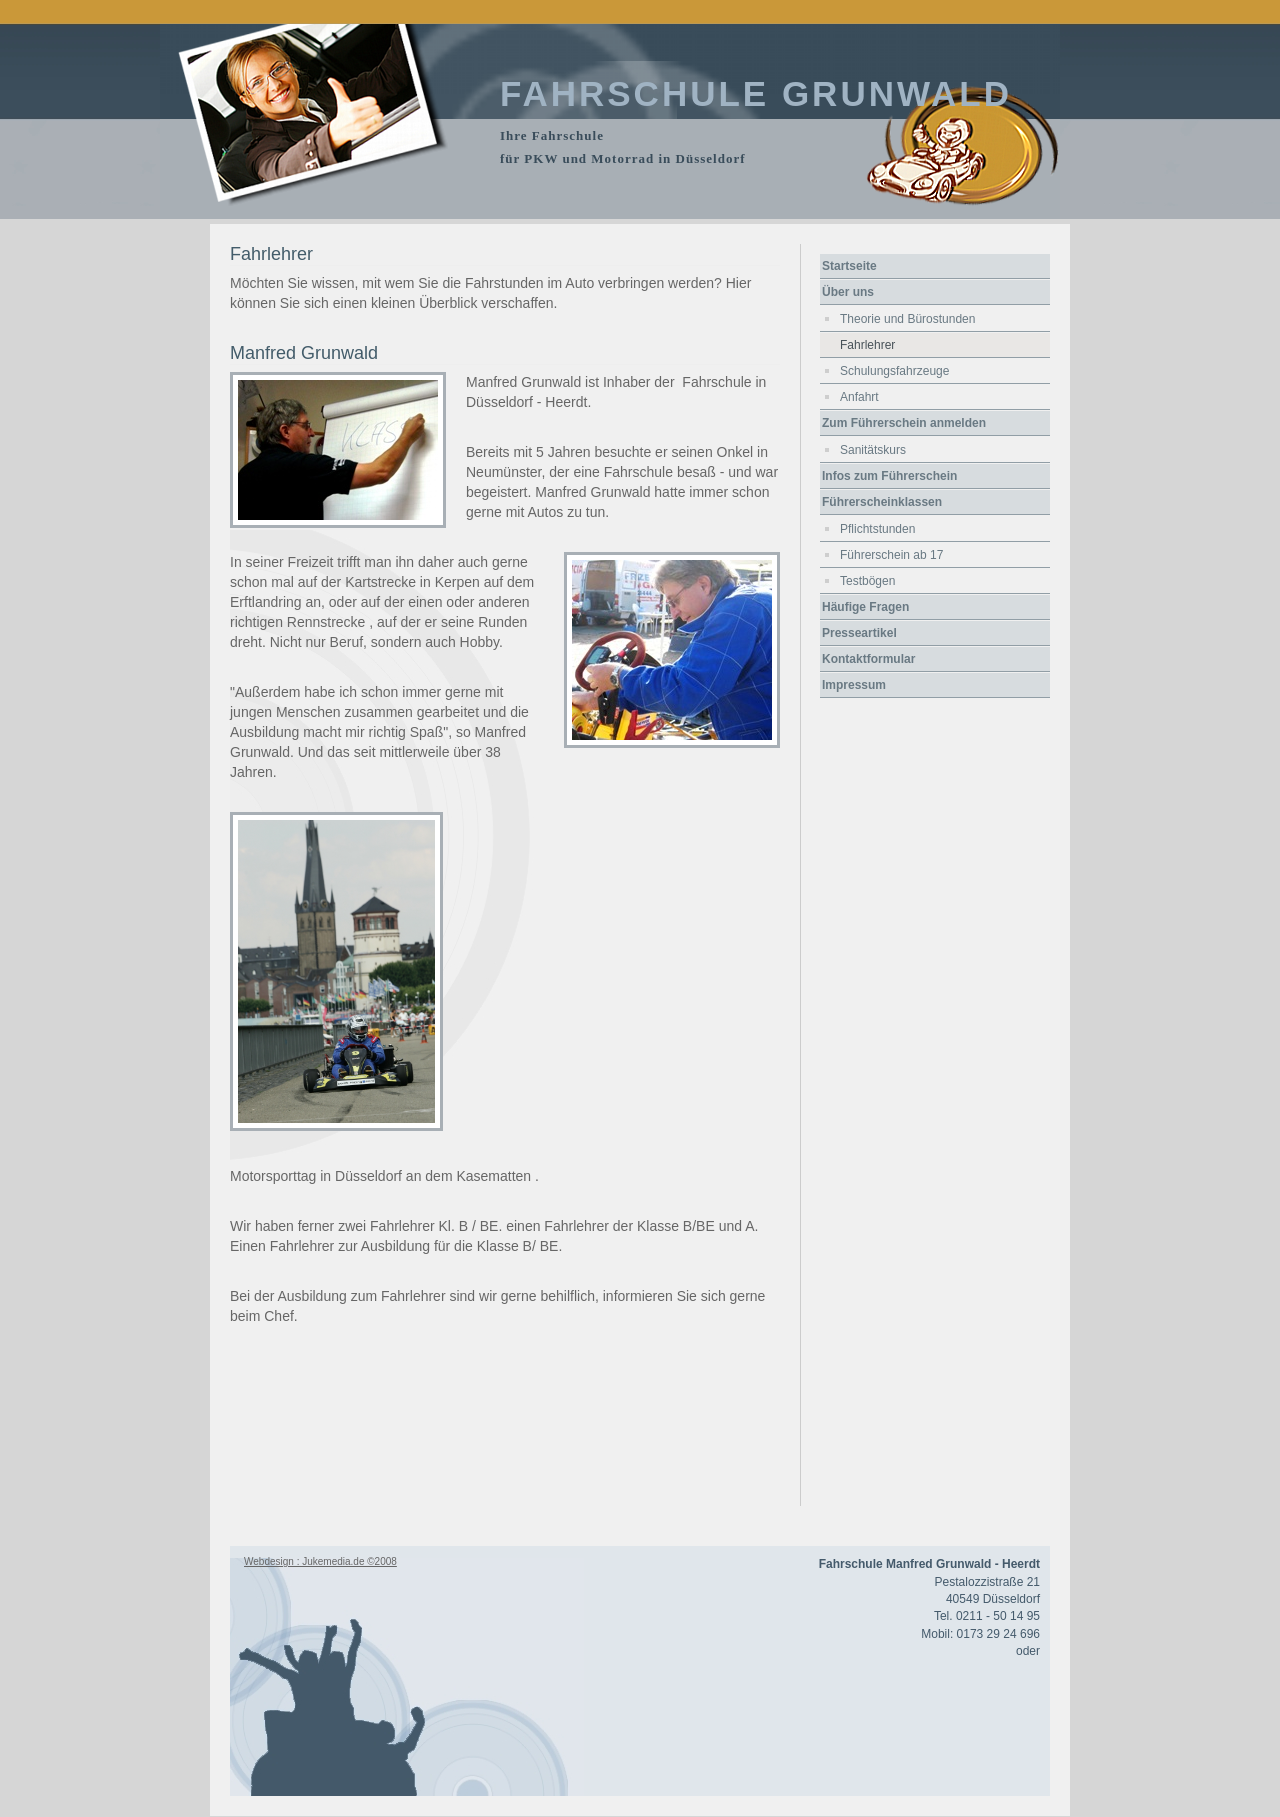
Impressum (854, 685)
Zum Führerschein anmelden (904, 423)
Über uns (848, 292)
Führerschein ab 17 (891, 555)
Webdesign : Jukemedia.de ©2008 (320, 1561)
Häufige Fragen (865, 607)
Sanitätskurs (873, 450)
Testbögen (867, 581)
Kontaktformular (868, 659)
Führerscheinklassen (882, 502)
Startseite (849, 266)
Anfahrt (859, 397)
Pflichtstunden (877, 529)
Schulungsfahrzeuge (894, 371)
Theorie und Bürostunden (907, 319)
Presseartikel (859, 633)
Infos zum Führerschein (889, 476)
